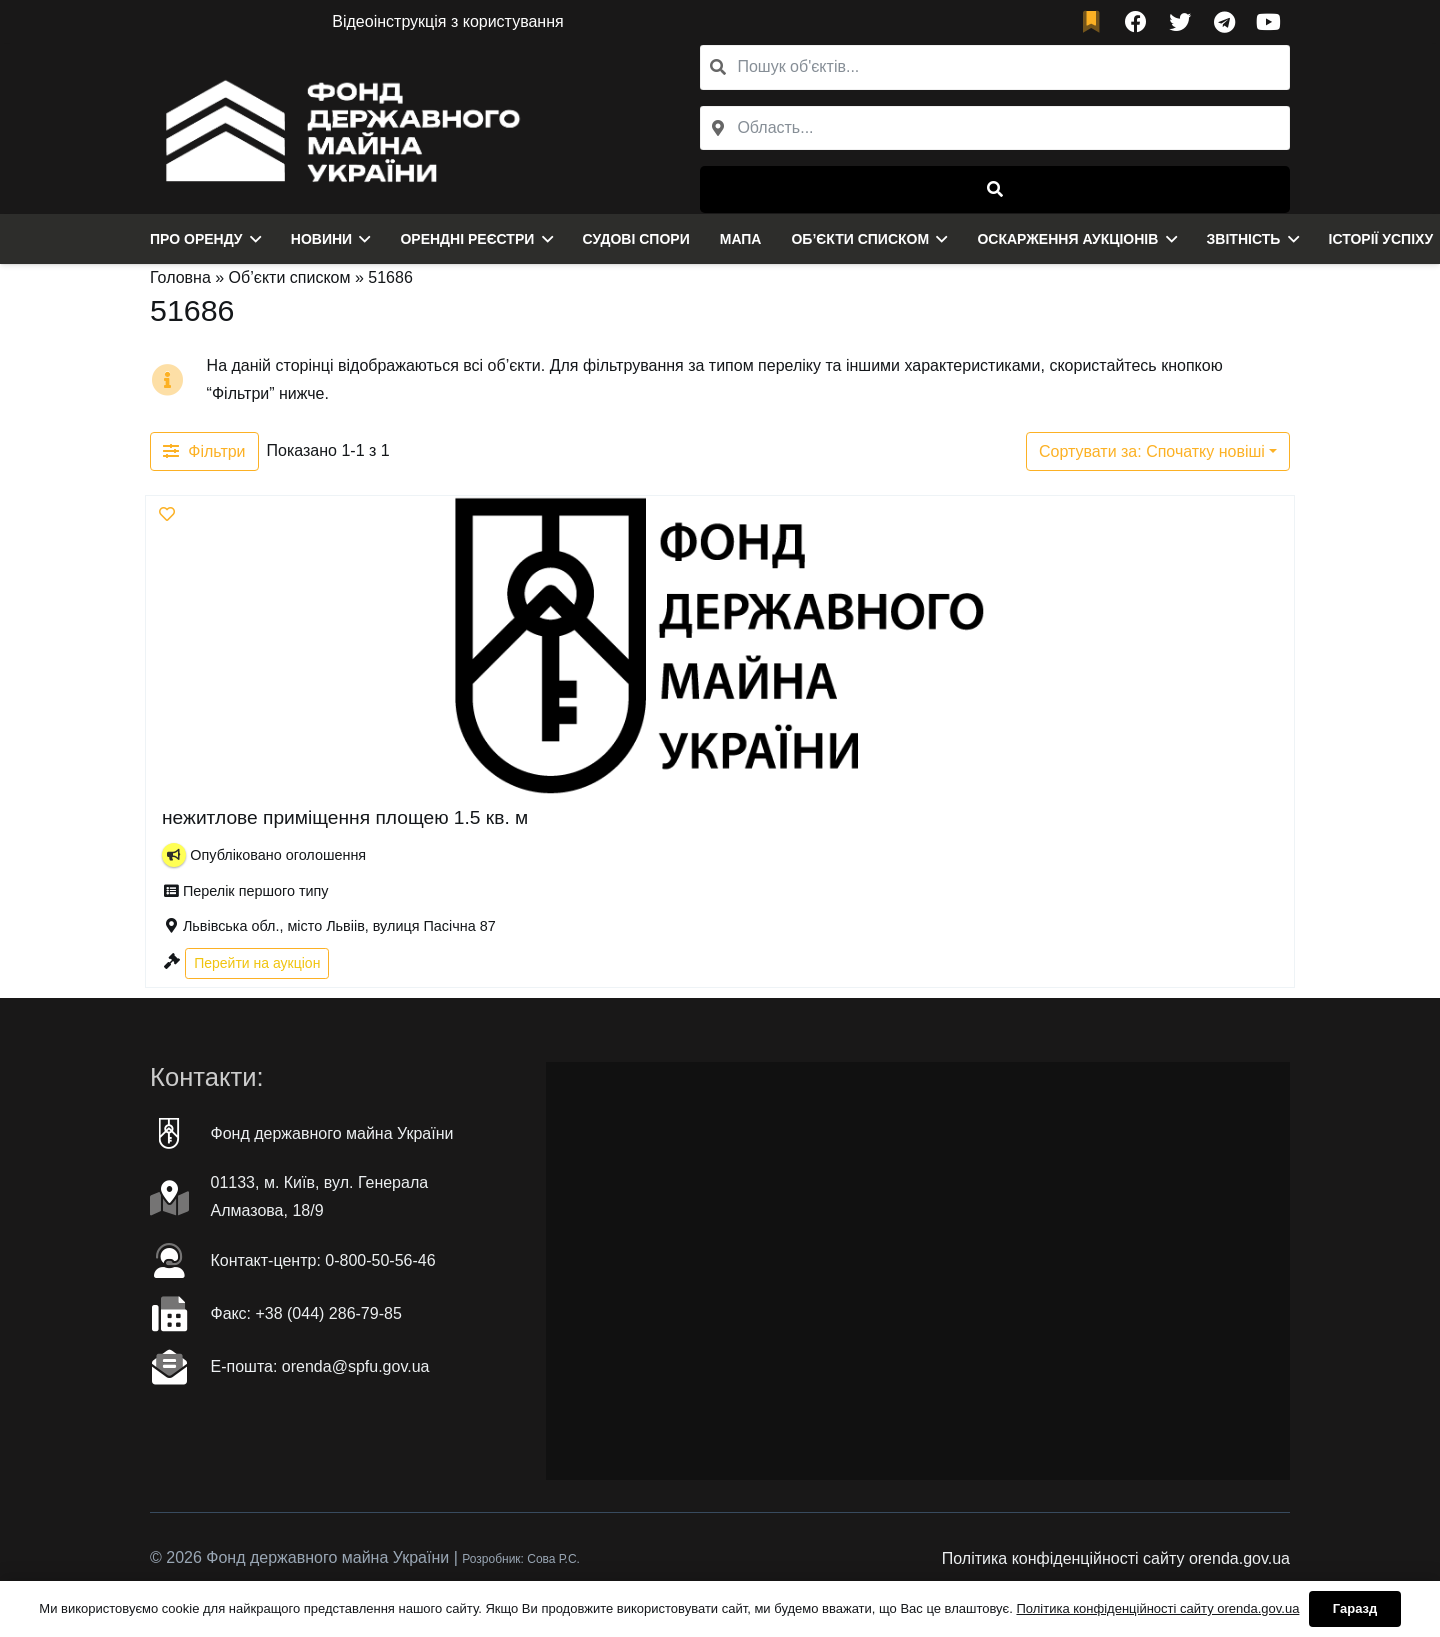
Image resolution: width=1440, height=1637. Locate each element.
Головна (180, 277)
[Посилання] (337, 129)
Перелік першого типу (256, 891)
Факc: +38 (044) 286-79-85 (306, 1313)
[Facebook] (1136, 22)
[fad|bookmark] (1096, 22)
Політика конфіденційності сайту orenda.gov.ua (1116, 1558)
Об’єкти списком (290, 277)
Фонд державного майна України (332, 1133)
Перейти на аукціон (257, 962)
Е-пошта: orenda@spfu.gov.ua (320, 1366)
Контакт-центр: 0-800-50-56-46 (323, 1260)
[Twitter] (1180, 22)
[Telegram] (1224, 22)
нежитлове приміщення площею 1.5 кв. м (345, 817)
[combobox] (995, 128)
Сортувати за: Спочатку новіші (1152, 451)
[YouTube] (1268, 22)
